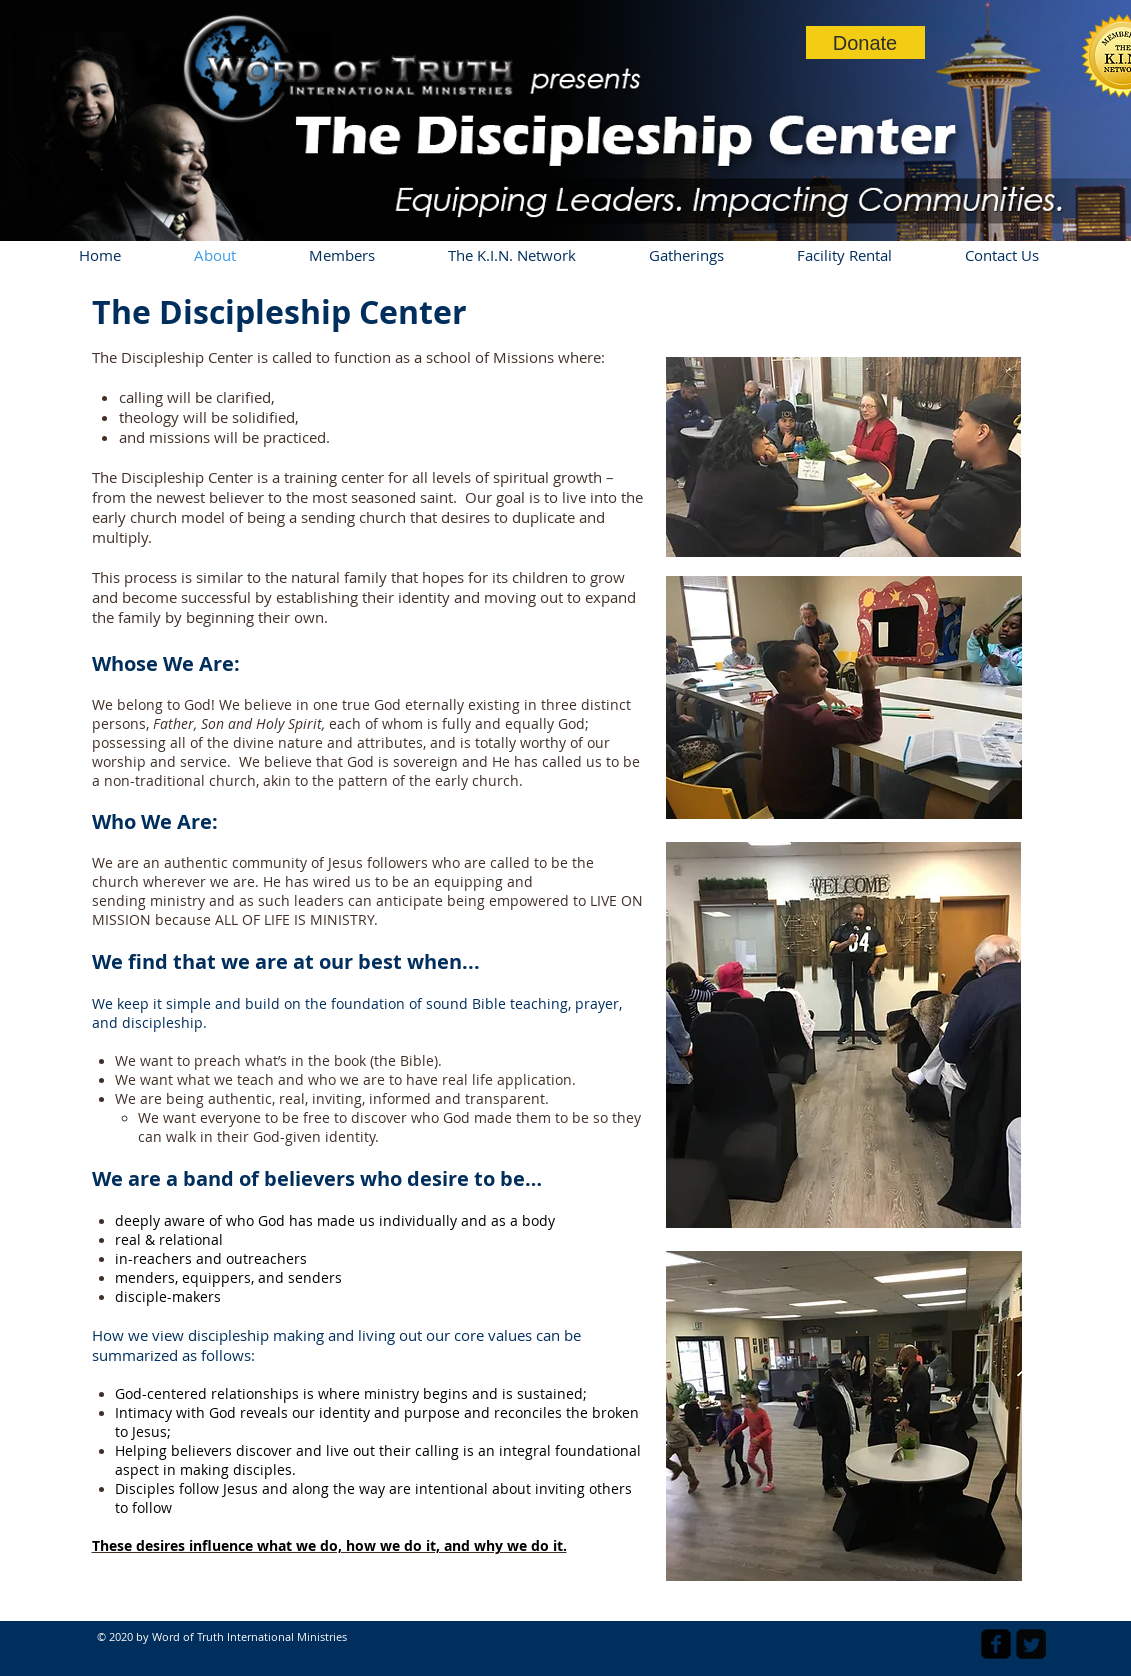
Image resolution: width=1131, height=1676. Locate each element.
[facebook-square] (996, 1644)
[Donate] (865, 42)
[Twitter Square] (1031, 1644)
